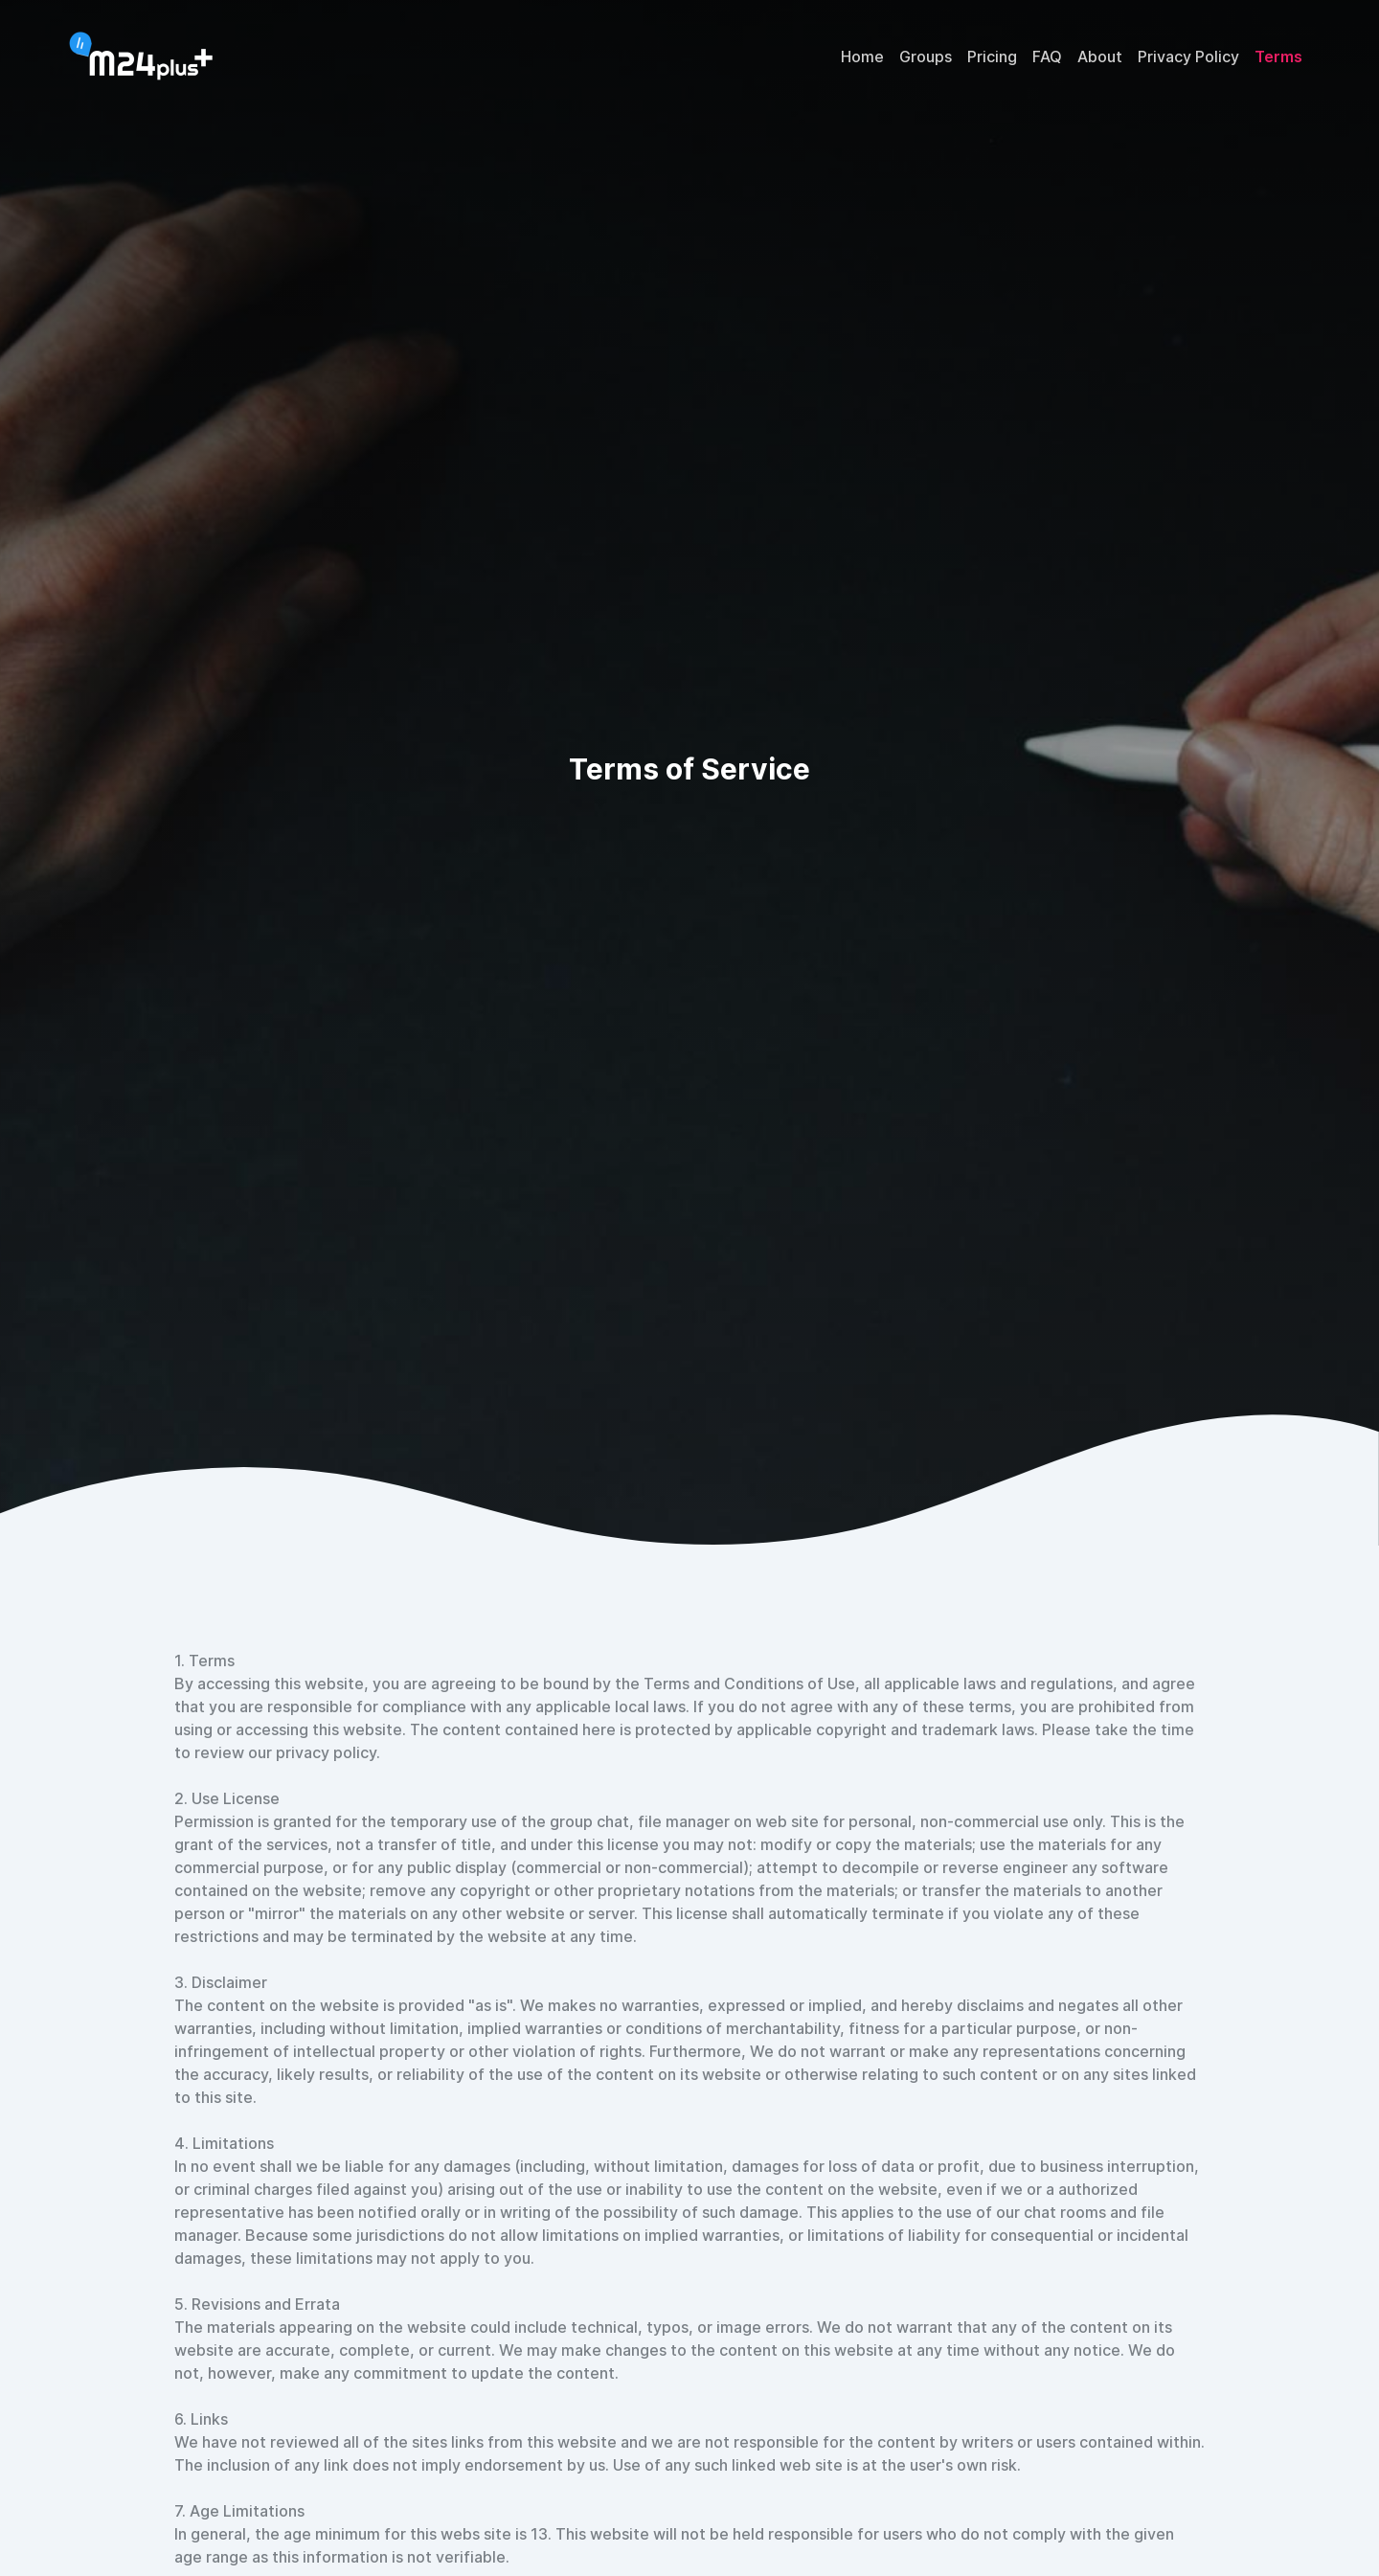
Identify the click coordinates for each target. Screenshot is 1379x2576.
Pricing (992, 56)
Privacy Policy (1188, 56)
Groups (925, 56)
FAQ (1047, 56)
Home (862, 56)
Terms (1278, 56)
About (1099, 56)
